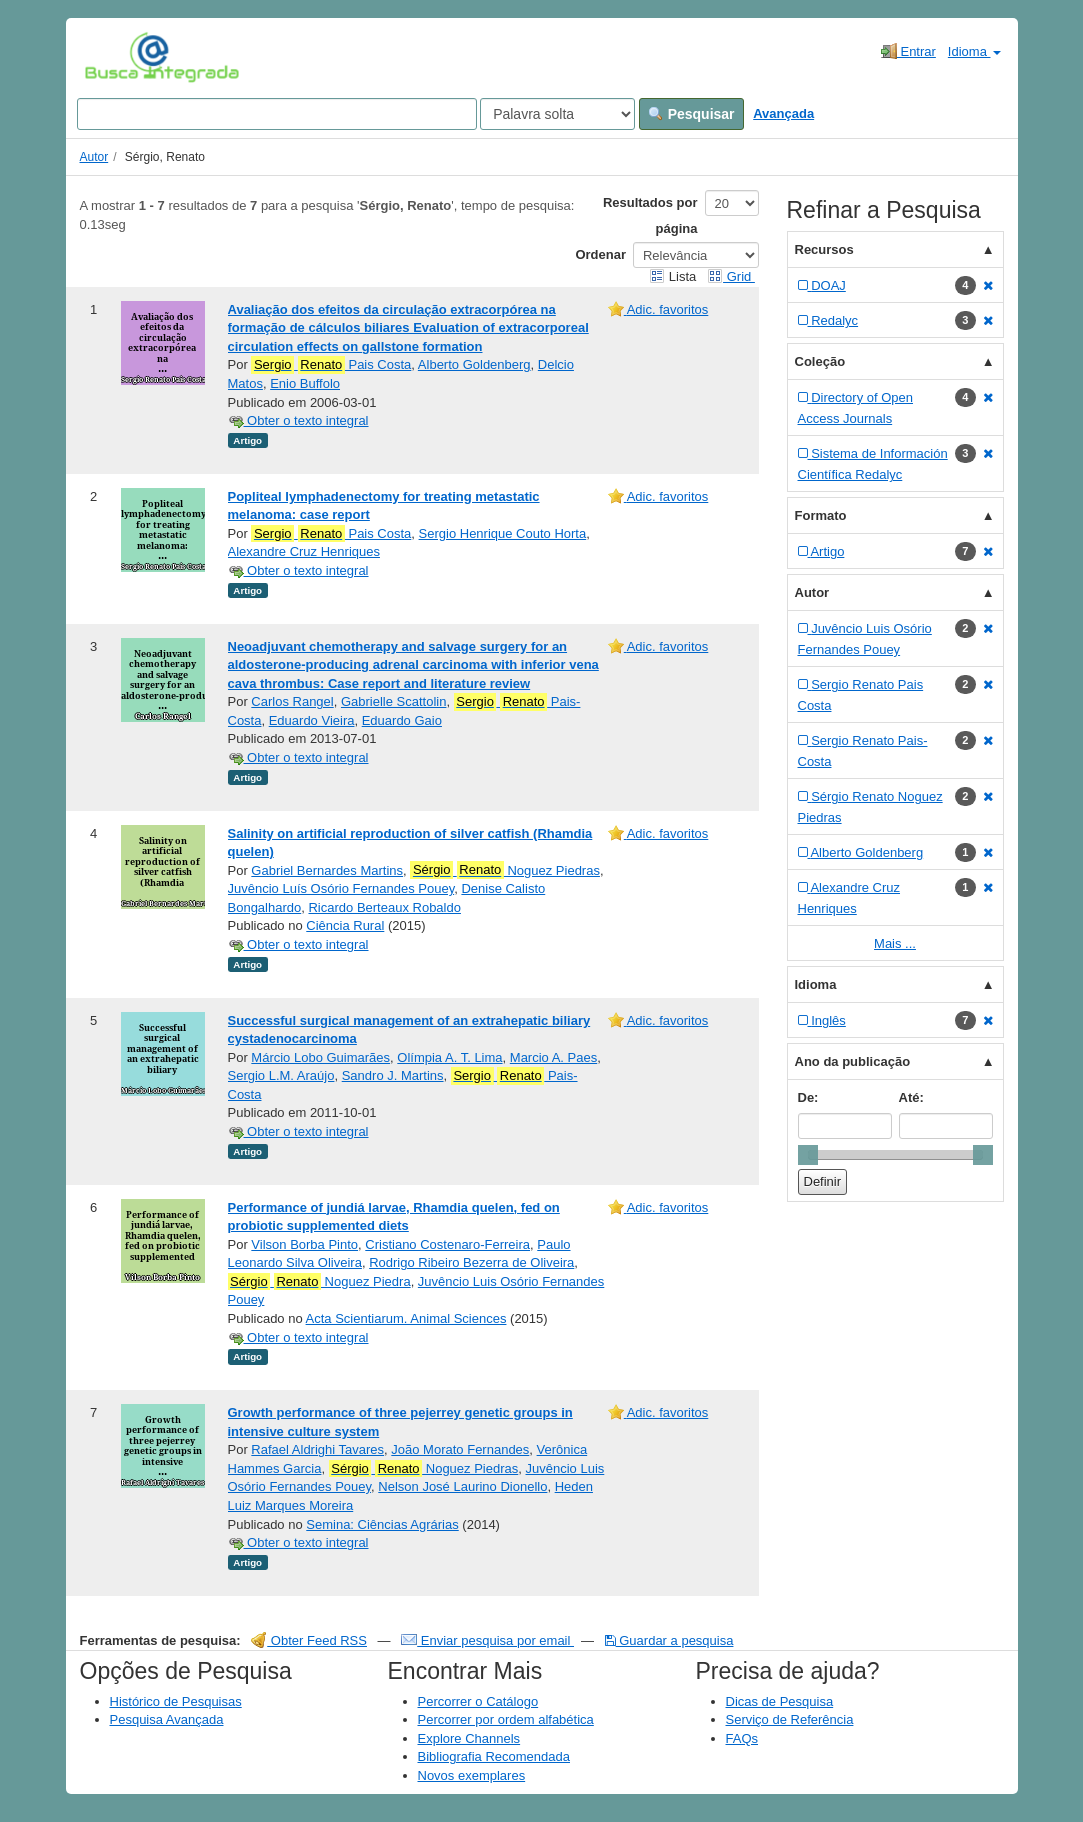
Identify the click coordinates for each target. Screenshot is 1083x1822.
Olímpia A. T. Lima (449, 1057)
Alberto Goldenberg (474, 364)
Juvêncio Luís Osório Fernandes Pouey (341, 888)
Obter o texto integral (298, 420)
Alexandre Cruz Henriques (304, 551)
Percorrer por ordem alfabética (506, 1719)
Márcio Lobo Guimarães (320, 1057)
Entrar (908, 51)
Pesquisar (691, 114)
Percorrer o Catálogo (478, 1701)
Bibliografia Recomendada (494, 1756)
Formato (821, 515)
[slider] (808, 1155)
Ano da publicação (853, 1061)
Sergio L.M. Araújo (281, 1075)
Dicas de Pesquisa (780, 1701)
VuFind (115, 57)
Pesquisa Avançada (167, 1719)
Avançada (783, 113)
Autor (94, 157)
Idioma (974, 51)
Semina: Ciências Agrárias (382, 1524)
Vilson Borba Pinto (304, 1244)
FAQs (742, 1738)
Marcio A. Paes (553, 1057)
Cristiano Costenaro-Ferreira (447, 1244)
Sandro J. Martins (393, 1075)
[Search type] (557, 114)
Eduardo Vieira (312, 720)
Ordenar (600, 254)
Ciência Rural (345, 925)
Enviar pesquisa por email (487, 1640)
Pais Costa (331, 365)
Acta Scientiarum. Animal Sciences (406, 1318)
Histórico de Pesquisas (176, 1701)
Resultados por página (650, 215)
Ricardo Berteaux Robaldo (384, 907)
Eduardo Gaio (402, 720)
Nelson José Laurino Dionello (462, 1486)
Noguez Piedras (505, 870)
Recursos (824, 249)
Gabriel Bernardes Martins (327, 870)
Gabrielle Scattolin (394, 701)
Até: (911, 1097)
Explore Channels (469, 1738)
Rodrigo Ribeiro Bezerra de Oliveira (471, 1262)
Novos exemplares (472, 1775)
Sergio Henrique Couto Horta (503, 533)
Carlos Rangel (292, 701)
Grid (731, 276)
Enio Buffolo (305, 383)
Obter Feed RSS (309, 1640)
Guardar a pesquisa (669, 1640)
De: (808, 1097)
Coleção (820, 361)
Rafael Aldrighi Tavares (317, 1449)
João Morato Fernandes (460, 1449)
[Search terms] (277, 114)
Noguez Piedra (319, 1282)
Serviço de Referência (790, 1719)
